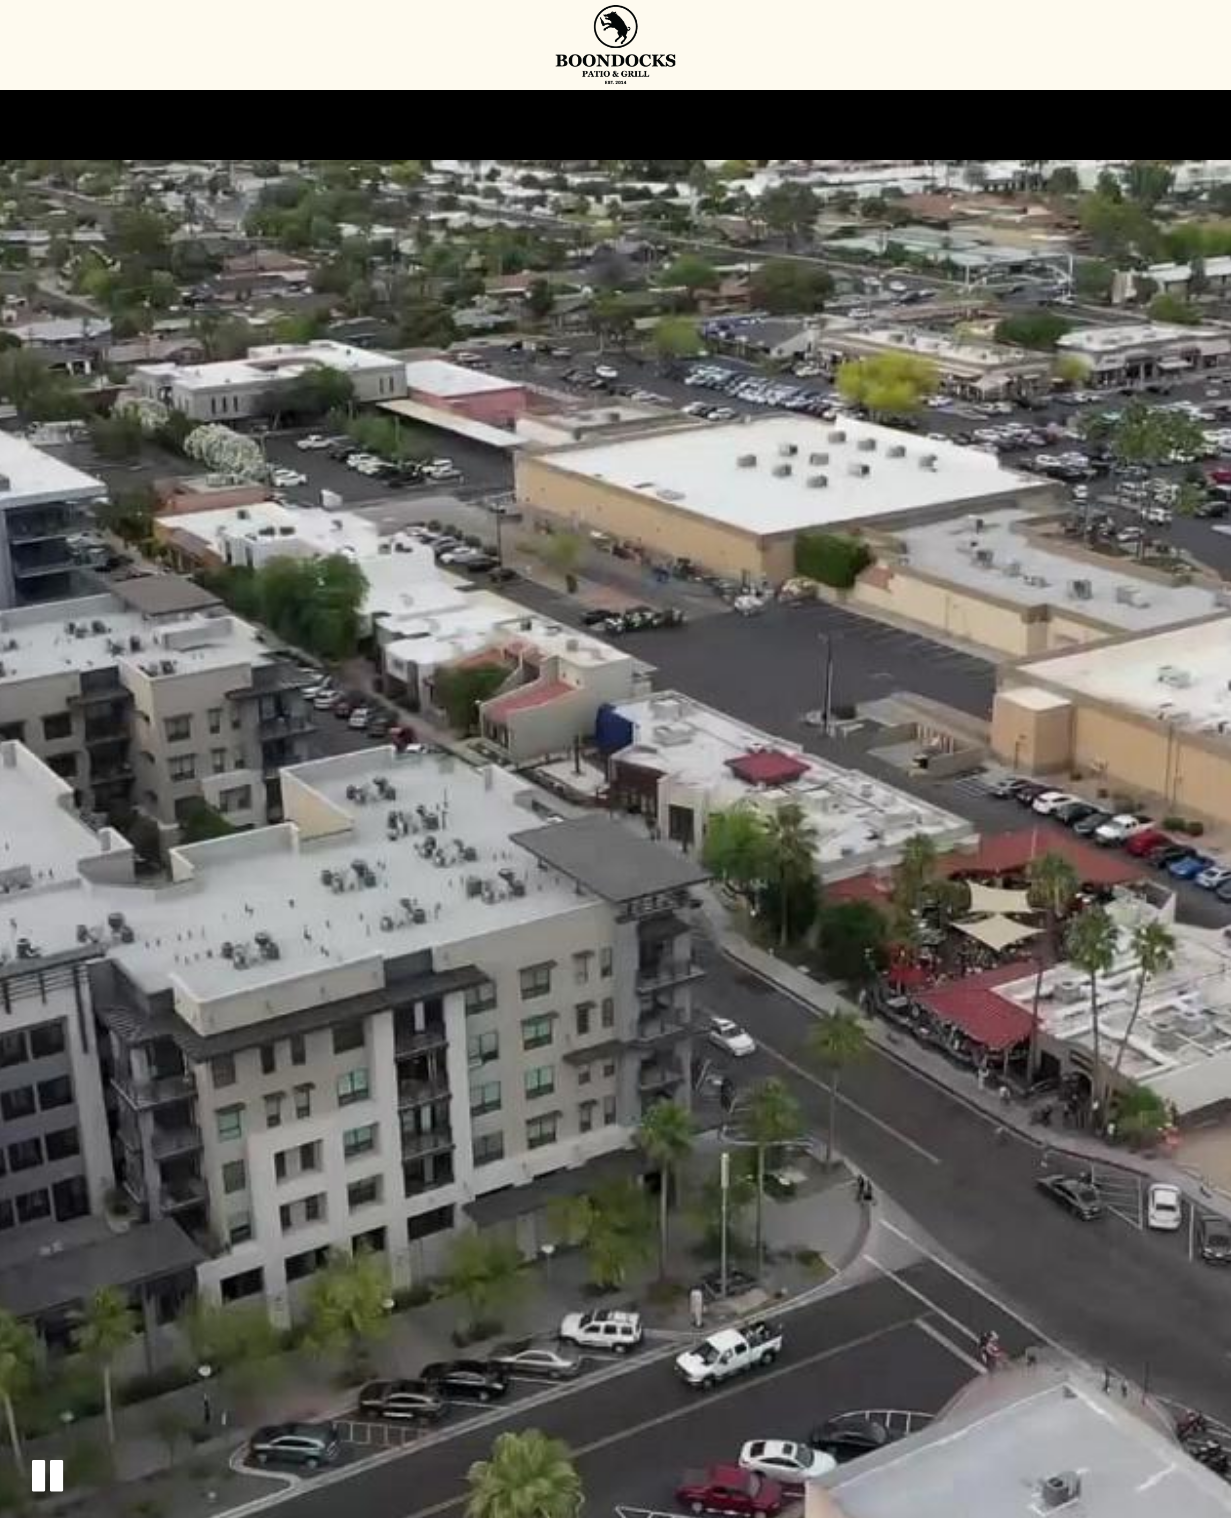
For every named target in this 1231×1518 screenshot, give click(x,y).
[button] (47, 1475)
